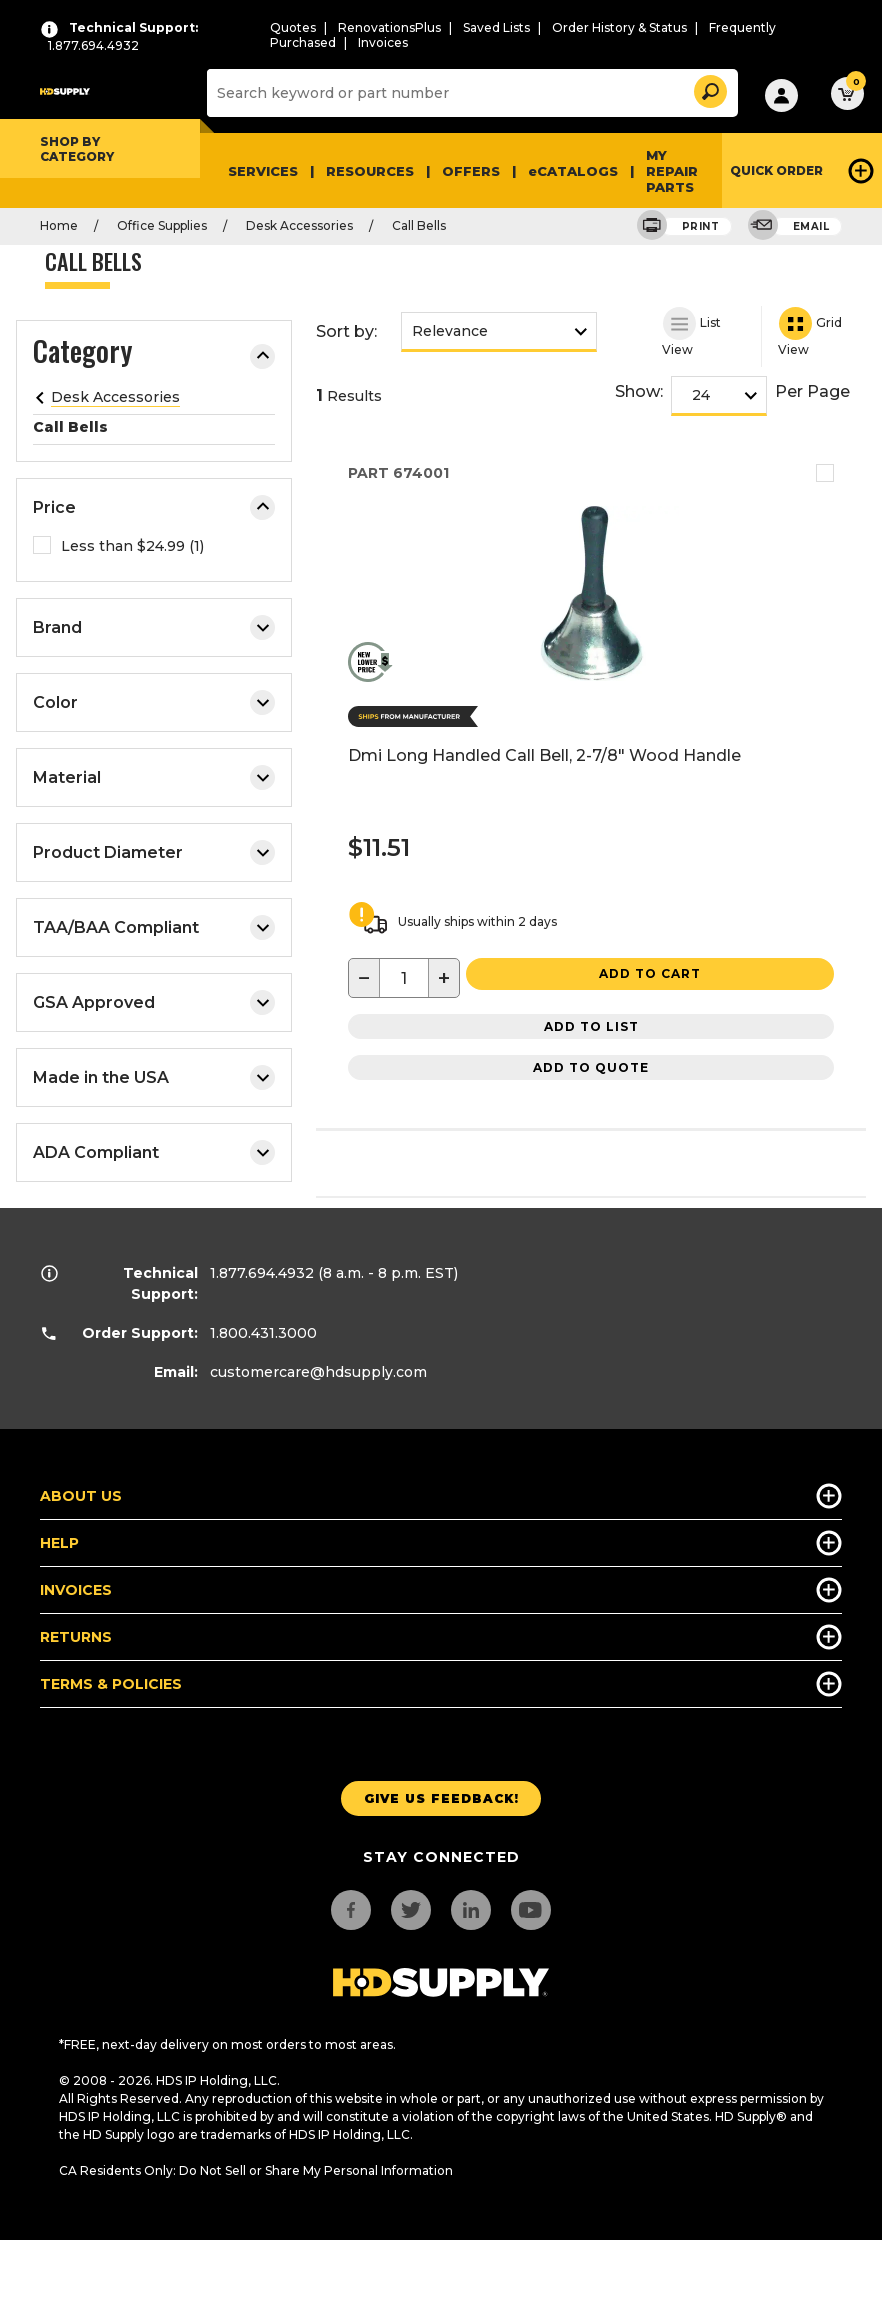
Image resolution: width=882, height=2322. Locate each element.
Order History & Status (619, 27)
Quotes (293, 27)
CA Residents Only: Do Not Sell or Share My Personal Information (256, 2170)
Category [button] (82, 354)
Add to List (591, 1026)
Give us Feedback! (441, 1798)
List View (691, 331)
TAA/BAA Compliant (154, 927)
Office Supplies (162, 225)
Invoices (383, 42)
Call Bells (419, 225)
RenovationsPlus (389, 27)
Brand (154, 627)
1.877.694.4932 (262, 1273)
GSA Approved (154, 1002)
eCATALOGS (573, 171)
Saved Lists (496, 27)
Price (154, 507)
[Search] (470, 93)
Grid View (810, 331)
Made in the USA (154, 1077)
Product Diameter (154, 852)
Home (59, 225)
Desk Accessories (299, 225)
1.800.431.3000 (263, 1333)
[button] (709, 88)
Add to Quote (591, 1067)
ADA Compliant (154, 1152)
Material (154, 777)
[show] (724, 395)
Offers (471, 171)
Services (263, 171)
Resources (370, 171)
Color (154, 702)
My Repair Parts (672, 171)
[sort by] (499, 331)
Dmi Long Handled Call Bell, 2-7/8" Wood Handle (544, 755)
